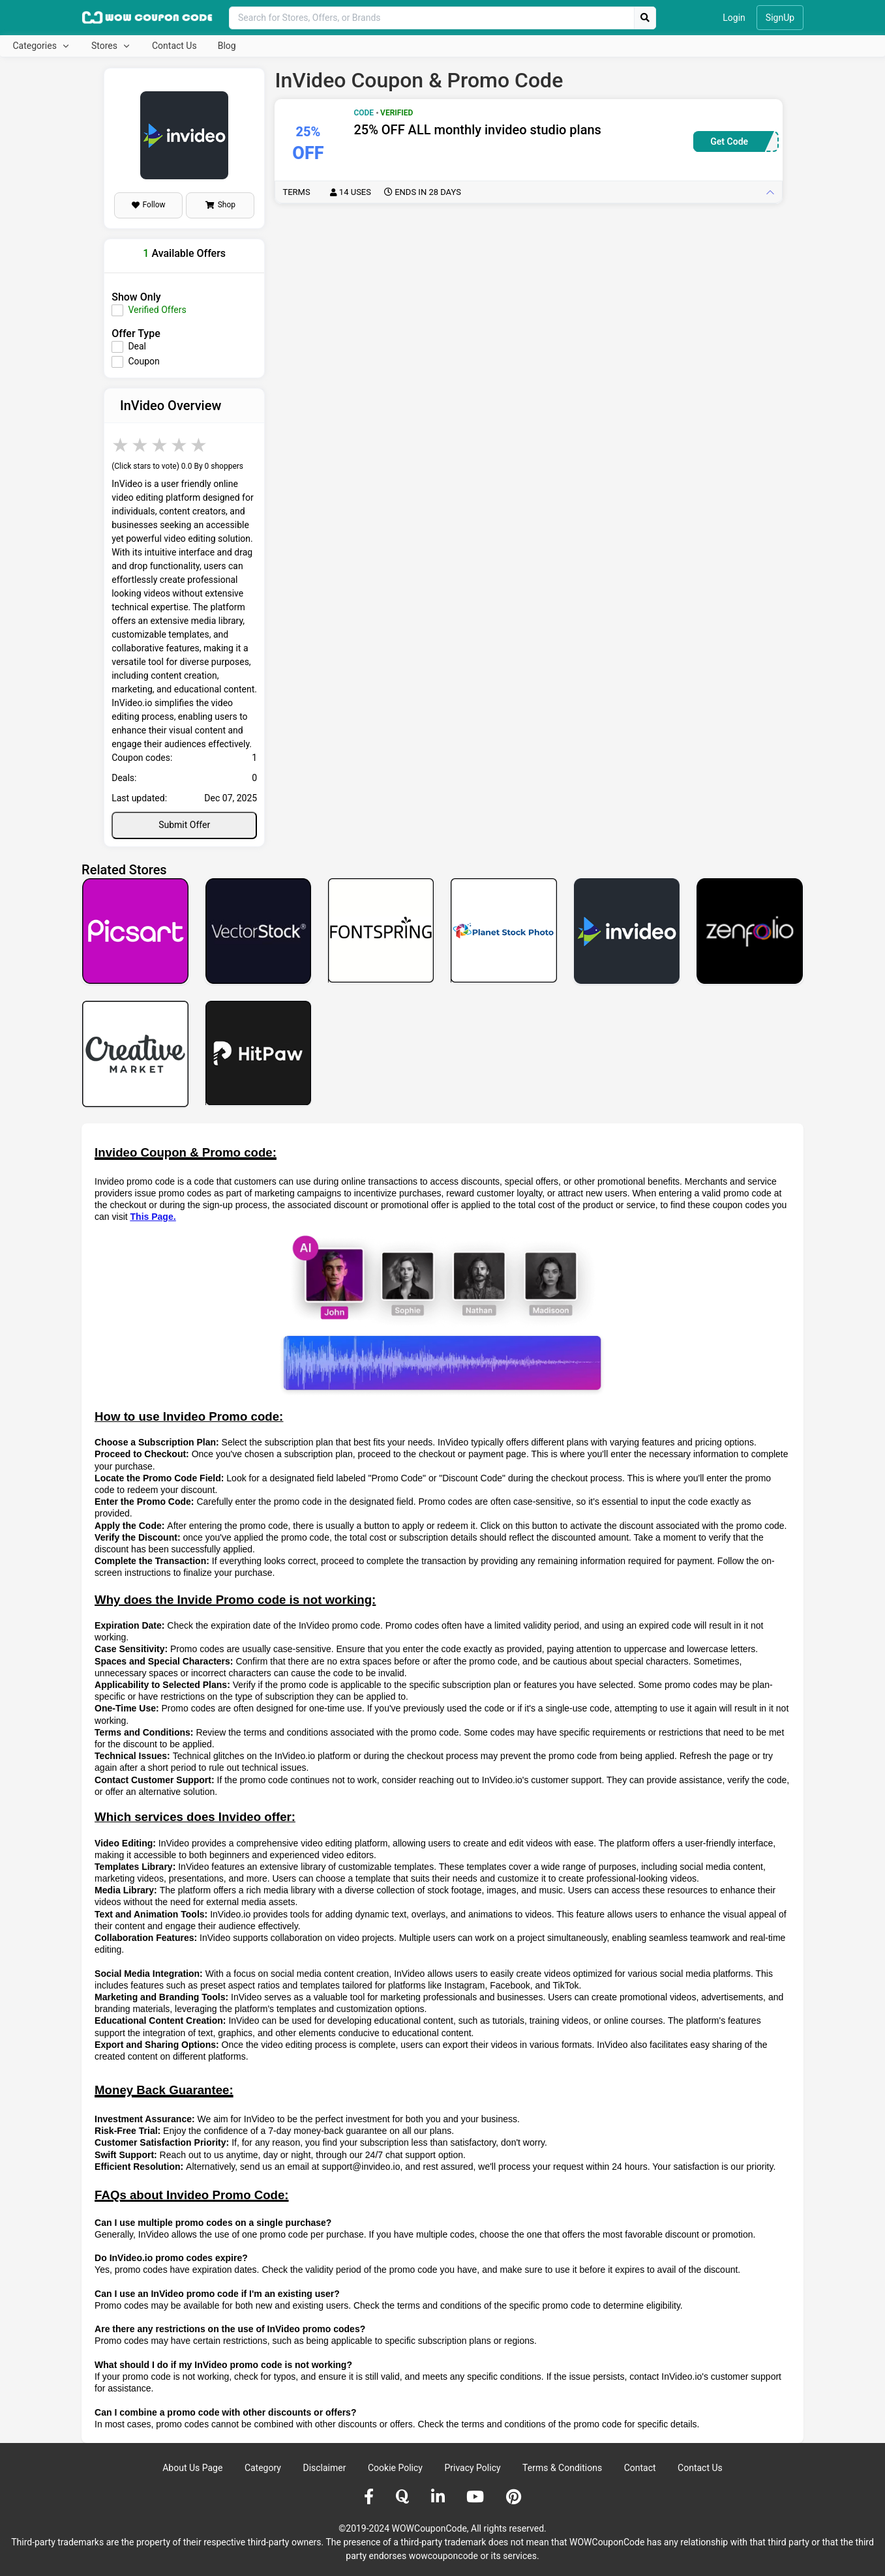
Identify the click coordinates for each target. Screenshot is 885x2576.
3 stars (160, 445)
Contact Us (174, 45)
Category (263, 2468)
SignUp (780, 17)
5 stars (199, 445)
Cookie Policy (395, 2468)
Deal (137, 346)
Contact (640, 2468)
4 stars (180, 445)
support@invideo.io (361, 2166)
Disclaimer (324, 2468)
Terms (371, 192)
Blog (227, 45)
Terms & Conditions (562, 2468)
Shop (220, 204)
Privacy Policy (472, 2468)
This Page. (153, 1216)
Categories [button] (36, 45)
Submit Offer (184, 825)
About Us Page (192, 2468)
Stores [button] (105, 45)
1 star (121, 445)
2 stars (141, 445)
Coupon (143, 361)
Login (734, 17)
